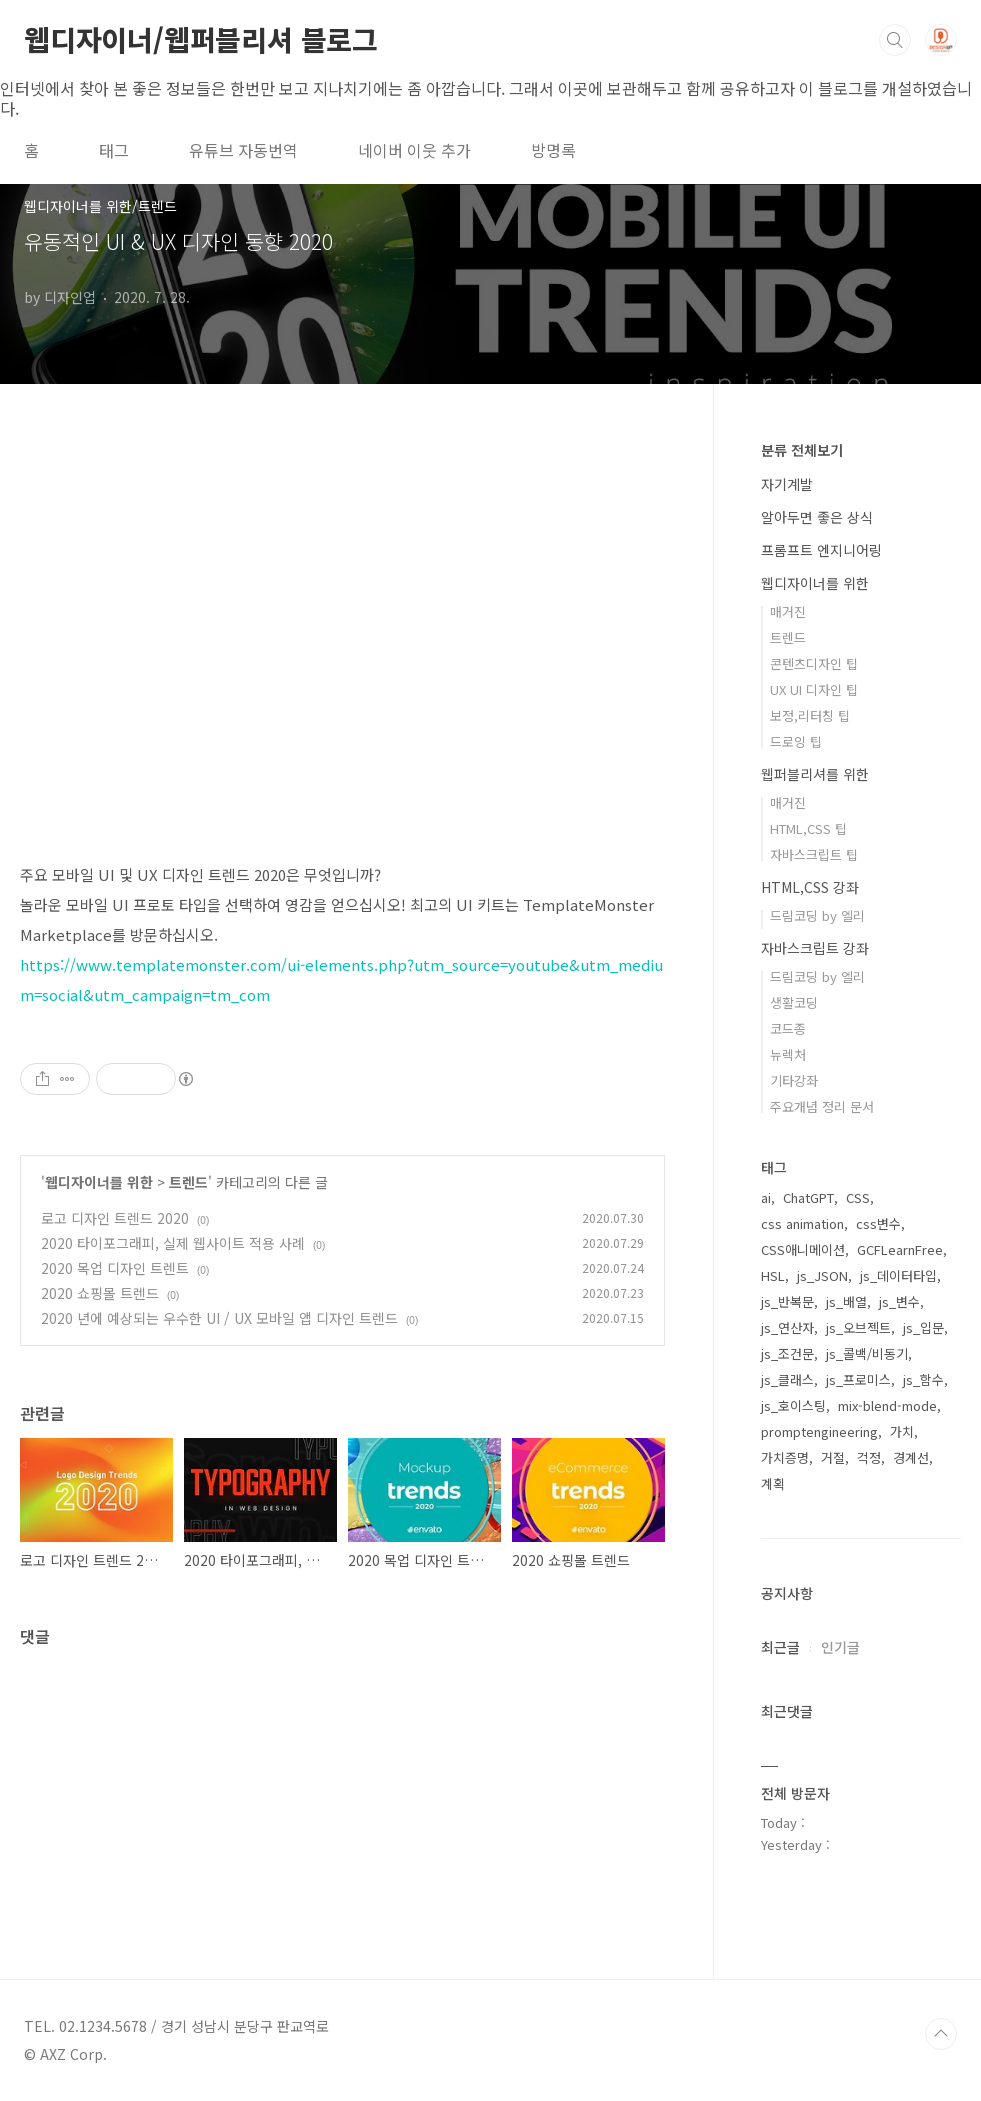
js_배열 (846, 1301)
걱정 (869, 1457)
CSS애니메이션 (803, 1249)
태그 (114, 150)
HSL (773, 1275)
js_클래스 (787, 1379)
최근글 (780, 1647)
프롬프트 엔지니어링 (821, 550)
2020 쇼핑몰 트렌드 (100, 1293)
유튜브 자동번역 (243, 150)
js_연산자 (787, 1327)
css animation (802, 1223)
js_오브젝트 (858, 1327)
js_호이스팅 (793, 1405)
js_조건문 (787, 1353)
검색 (895, 40)
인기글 (840, 1647)
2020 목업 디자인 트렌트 (115, 1268)
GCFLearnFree (900, 1249)
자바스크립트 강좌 (815, 948)
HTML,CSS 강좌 (810, 887)
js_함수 (923, 1379)
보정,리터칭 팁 (810, 715)
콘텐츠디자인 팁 (814, 663)
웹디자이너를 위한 (99, 1182)
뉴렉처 (788, 1054)
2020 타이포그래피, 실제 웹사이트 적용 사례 (173, 1243)
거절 (833, 1457)
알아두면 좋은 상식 (817, 517)
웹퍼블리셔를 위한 (815, 774)
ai (766, 1197)
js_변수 (899, 1301)
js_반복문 (787, 1301)
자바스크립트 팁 (814, 854)
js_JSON (822, 1275)
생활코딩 (794, 1002)
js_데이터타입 (898, 1275)
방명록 (553, 150)
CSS (858, 1197)
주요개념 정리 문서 (822, 1106)
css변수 (878, 1223)
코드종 (788, 1028)
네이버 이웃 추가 (414, 150)
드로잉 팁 (796, 741)
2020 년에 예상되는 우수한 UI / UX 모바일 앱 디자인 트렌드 (219, 1318)
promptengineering (819, 1431)
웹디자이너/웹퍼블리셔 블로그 (201, 39)
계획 (773, 1483)
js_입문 (923, 1327)
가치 (902, 1431)
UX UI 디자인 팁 (814, 689)
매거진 (788, 611)
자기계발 (787, 484)
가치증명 (785, 1457)
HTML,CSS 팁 (808, 828)
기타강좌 (794, 1080)
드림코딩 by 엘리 (817, 915)
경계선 (911, 1457)
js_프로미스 (858, 1379)
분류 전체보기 (802, 450)
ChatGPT (808, 1197)
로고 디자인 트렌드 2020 (115, 1218)
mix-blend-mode (887, 1405)
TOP (941, 2034)
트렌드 (188, 1182)
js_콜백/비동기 (867, 1353)
